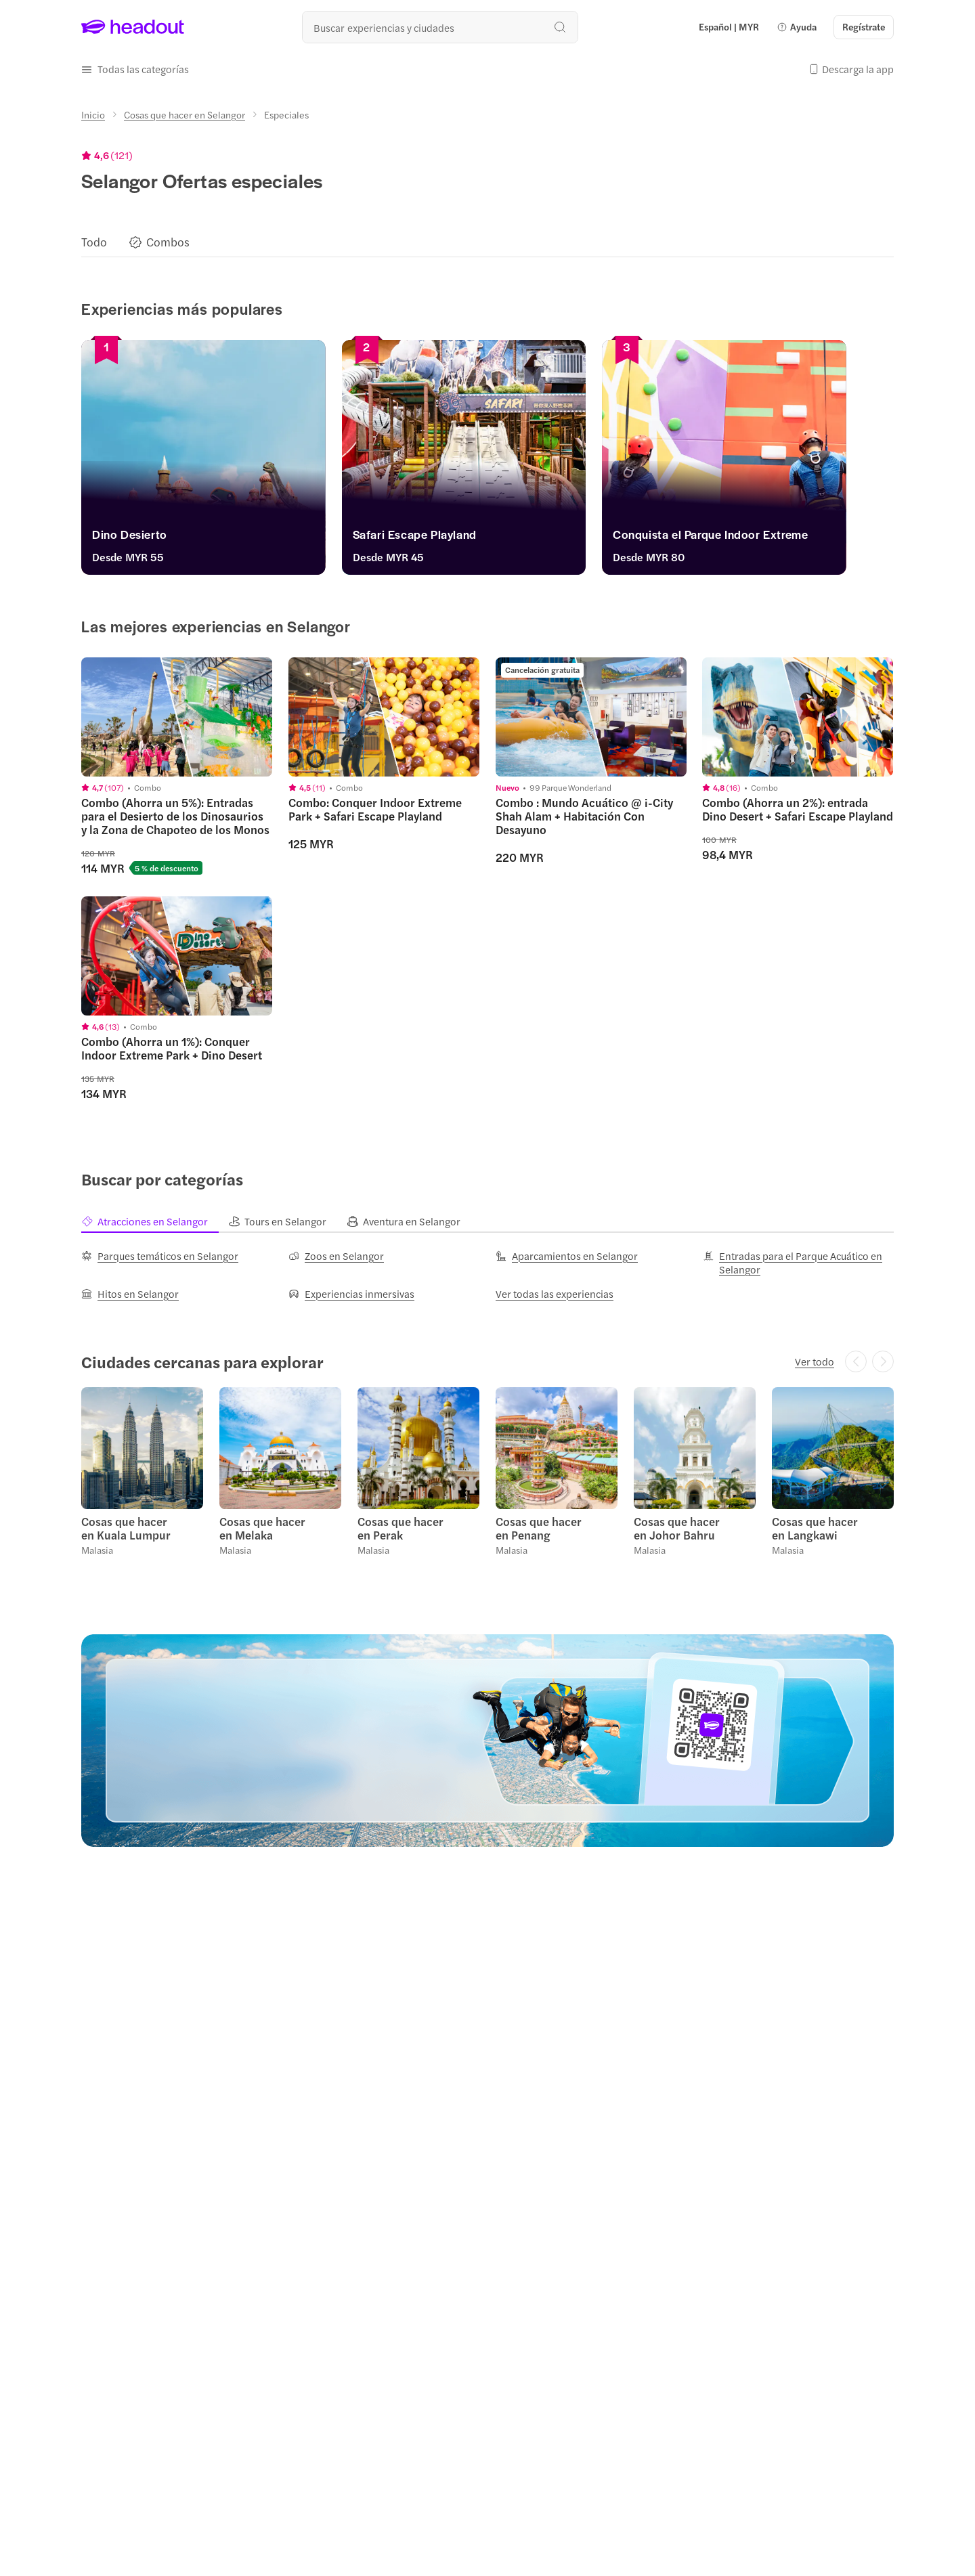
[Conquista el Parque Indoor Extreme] (764, 538)
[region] (487, 242)
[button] (796, 27)
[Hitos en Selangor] (130, 1294)
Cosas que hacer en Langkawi (815, 1528)
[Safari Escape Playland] (487, 538)
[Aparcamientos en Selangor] (567, 1256)
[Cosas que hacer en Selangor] (184, 114)
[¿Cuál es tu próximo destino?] (440, 27)
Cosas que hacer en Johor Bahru (677, 1528)
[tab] (154, 1221)
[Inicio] (93, 114)
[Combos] (168, 242)
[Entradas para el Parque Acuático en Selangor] (798, 1262)
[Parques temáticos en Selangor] (159, 1256)
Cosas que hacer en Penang (539, 1528)
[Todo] (94, 242)
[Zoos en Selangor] (336, 1256)
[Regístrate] (863, 27)
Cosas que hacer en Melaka (262, 1528)
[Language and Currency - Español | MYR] (729, 27)
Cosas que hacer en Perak (400, 1528)
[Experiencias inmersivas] (351, 1294)
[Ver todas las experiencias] (554, 1294)
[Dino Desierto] (211, 538)
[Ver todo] (814, 1361)
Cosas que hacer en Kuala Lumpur (126, 1528)
